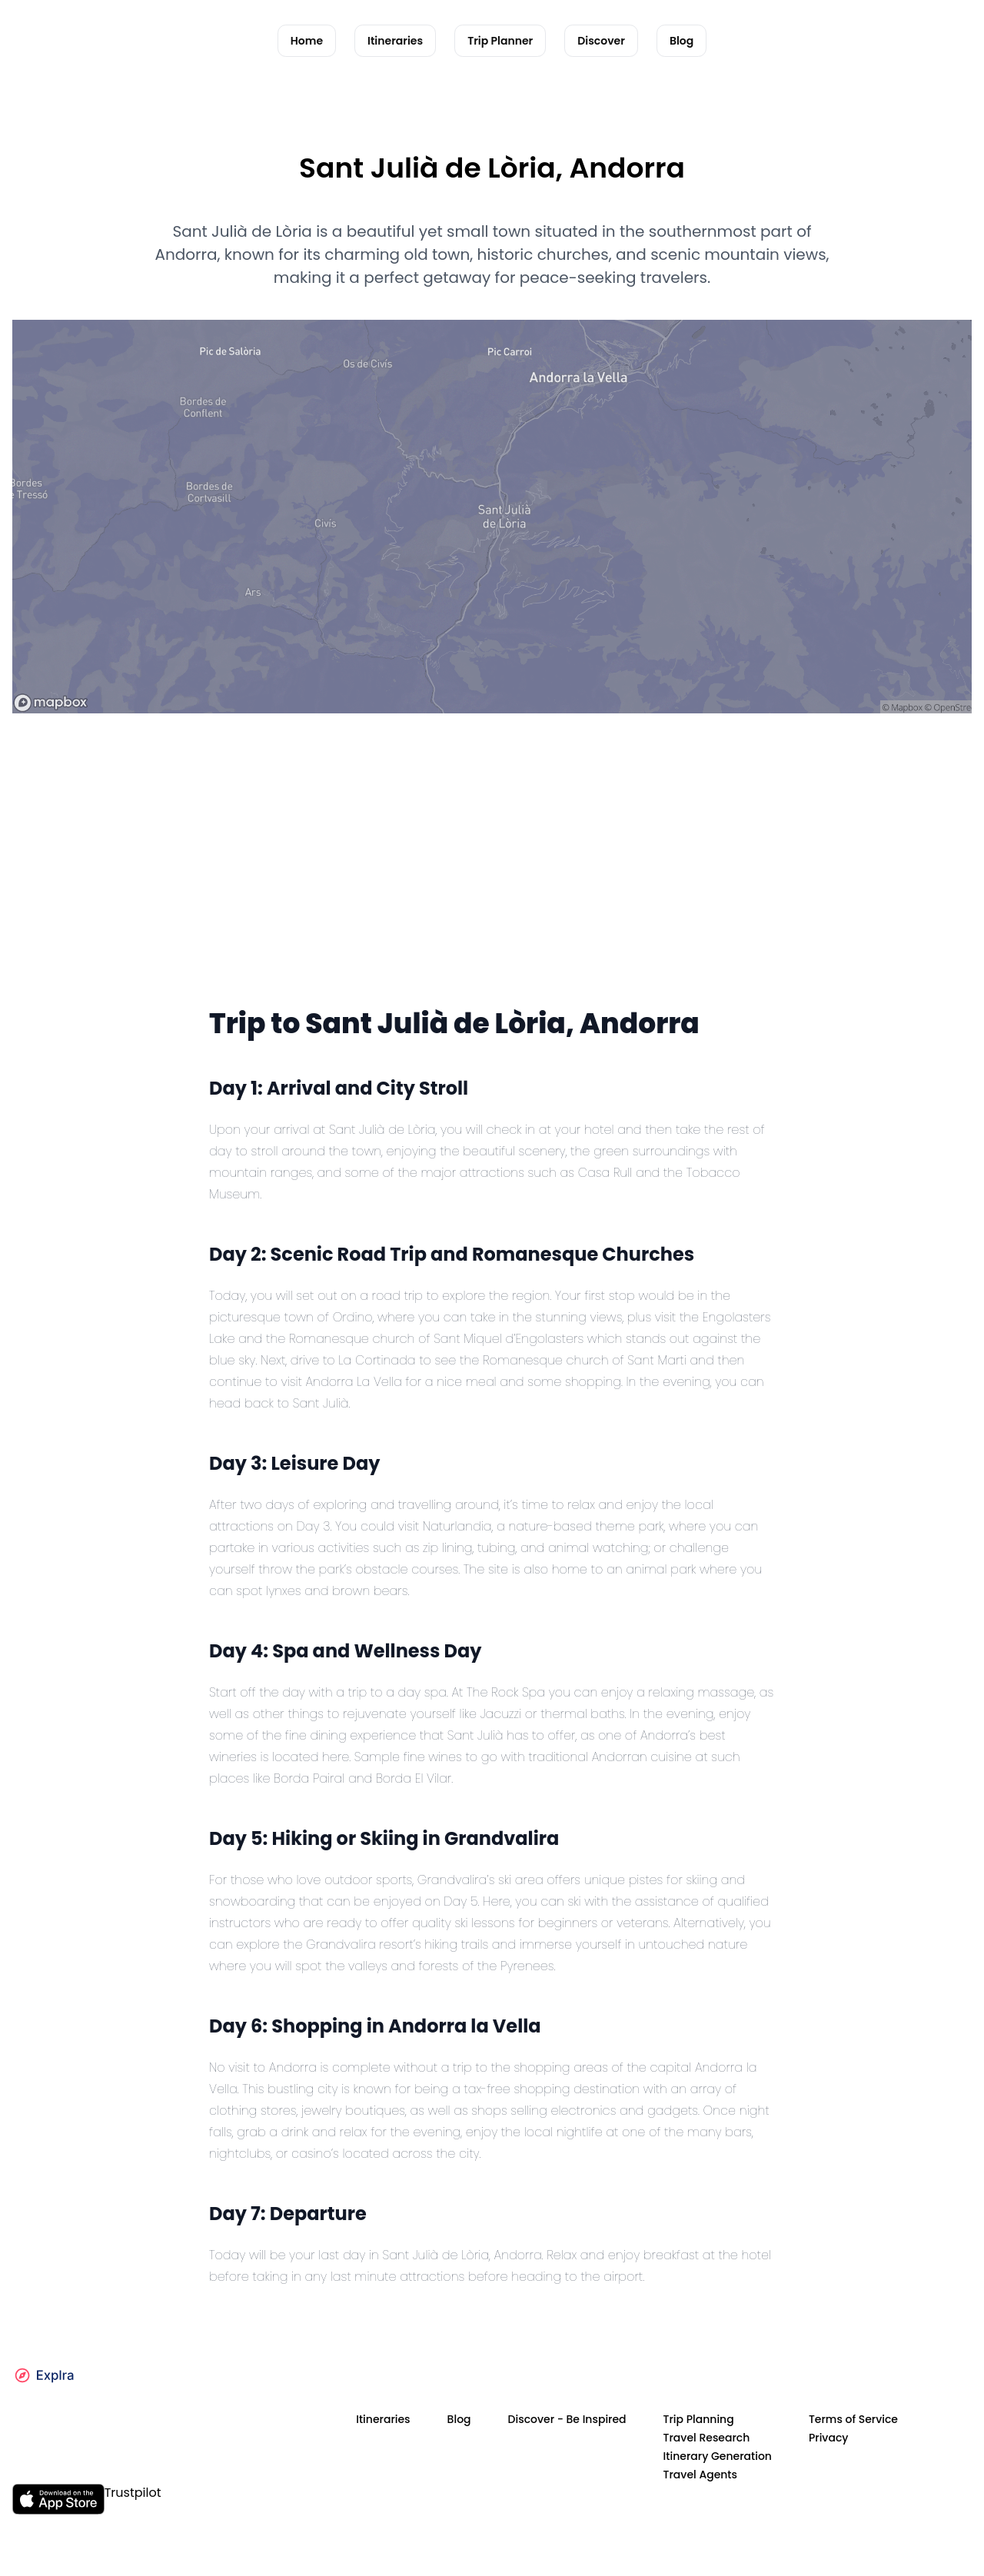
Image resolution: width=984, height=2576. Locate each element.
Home (307, 40)
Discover (601, 40)
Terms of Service (853, 2419)
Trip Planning (698, 2419)
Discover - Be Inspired (567, 2419)
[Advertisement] (492, 885)
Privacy (829, 2437)
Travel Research (706, 2437)
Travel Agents (700, 2474)
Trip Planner (500, 40)
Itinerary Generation (717, 2456)
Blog (681, 40)
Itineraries (395, 40)
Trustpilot (133, 2492)
